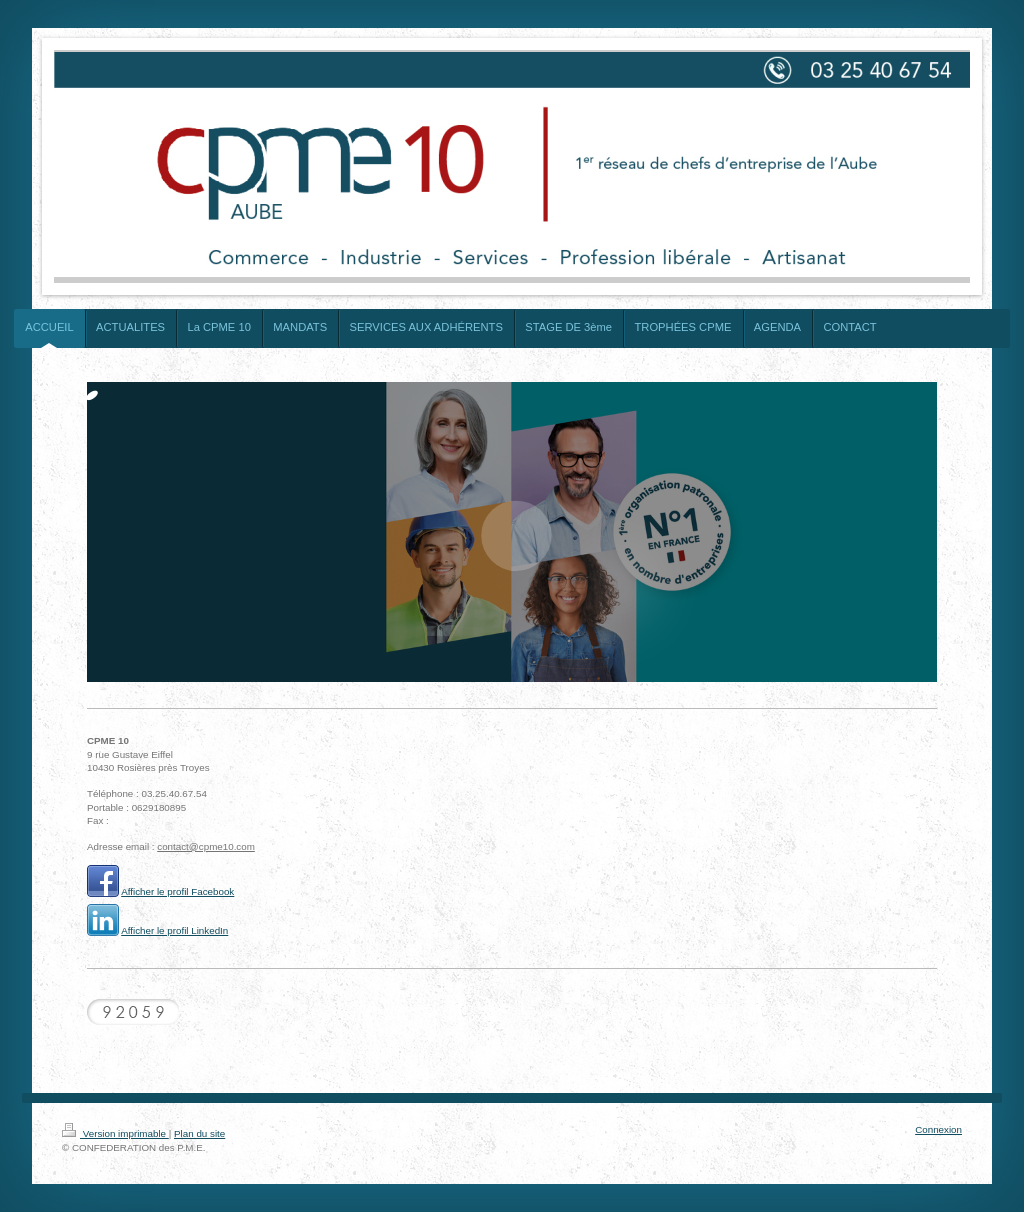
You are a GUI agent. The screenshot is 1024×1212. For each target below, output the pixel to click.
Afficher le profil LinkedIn (174, 930)
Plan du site (199, 1133)
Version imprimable (115, 1133)
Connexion (938, 1129)
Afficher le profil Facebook (177, 891)
